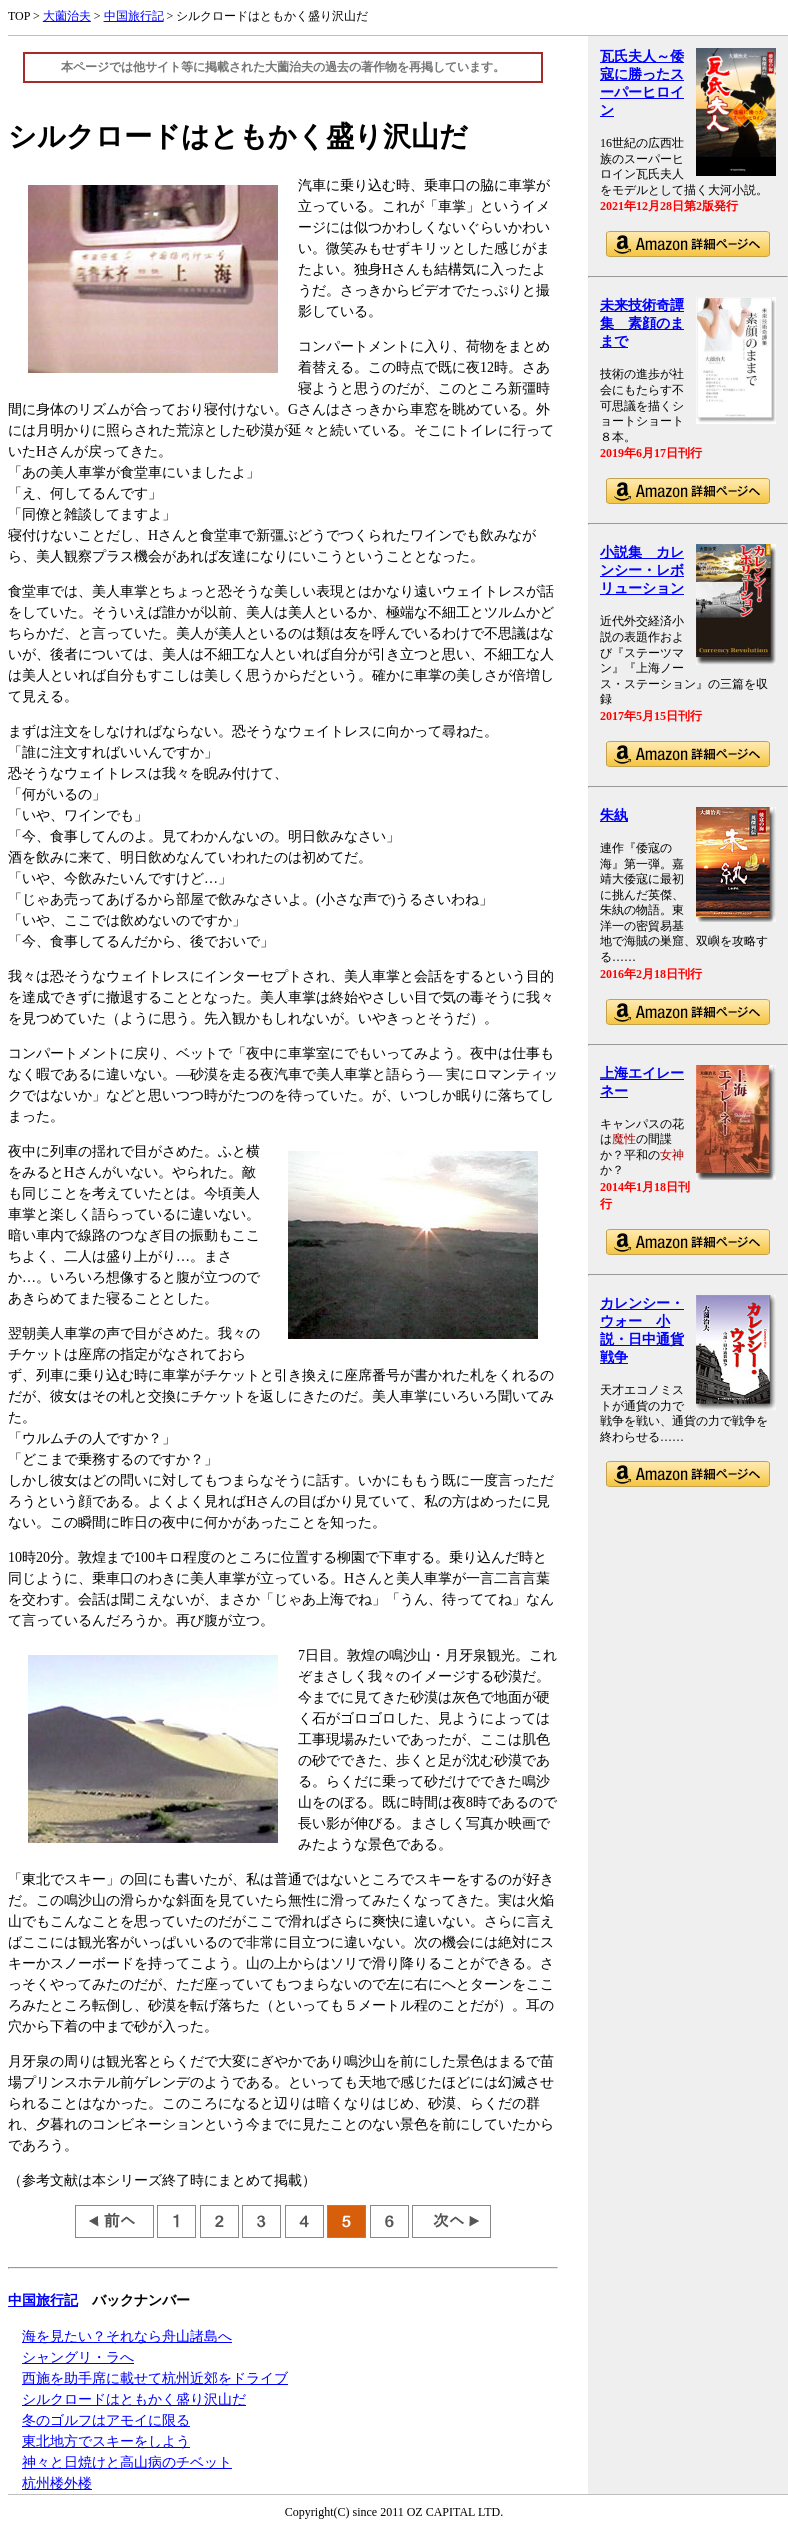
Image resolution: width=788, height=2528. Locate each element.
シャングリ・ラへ (78, 2357)
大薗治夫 (67, 16)
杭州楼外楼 (57, 2483)
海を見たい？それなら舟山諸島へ (127, 2336)
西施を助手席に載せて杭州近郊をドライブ (155, 2378)
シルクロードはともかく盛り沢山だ (134, 2399)
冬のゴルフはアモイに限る (106, 2420)
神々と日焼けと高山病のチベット (127, 2462)
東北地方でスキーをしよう (106, 2441)
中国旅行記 (134, 16)
